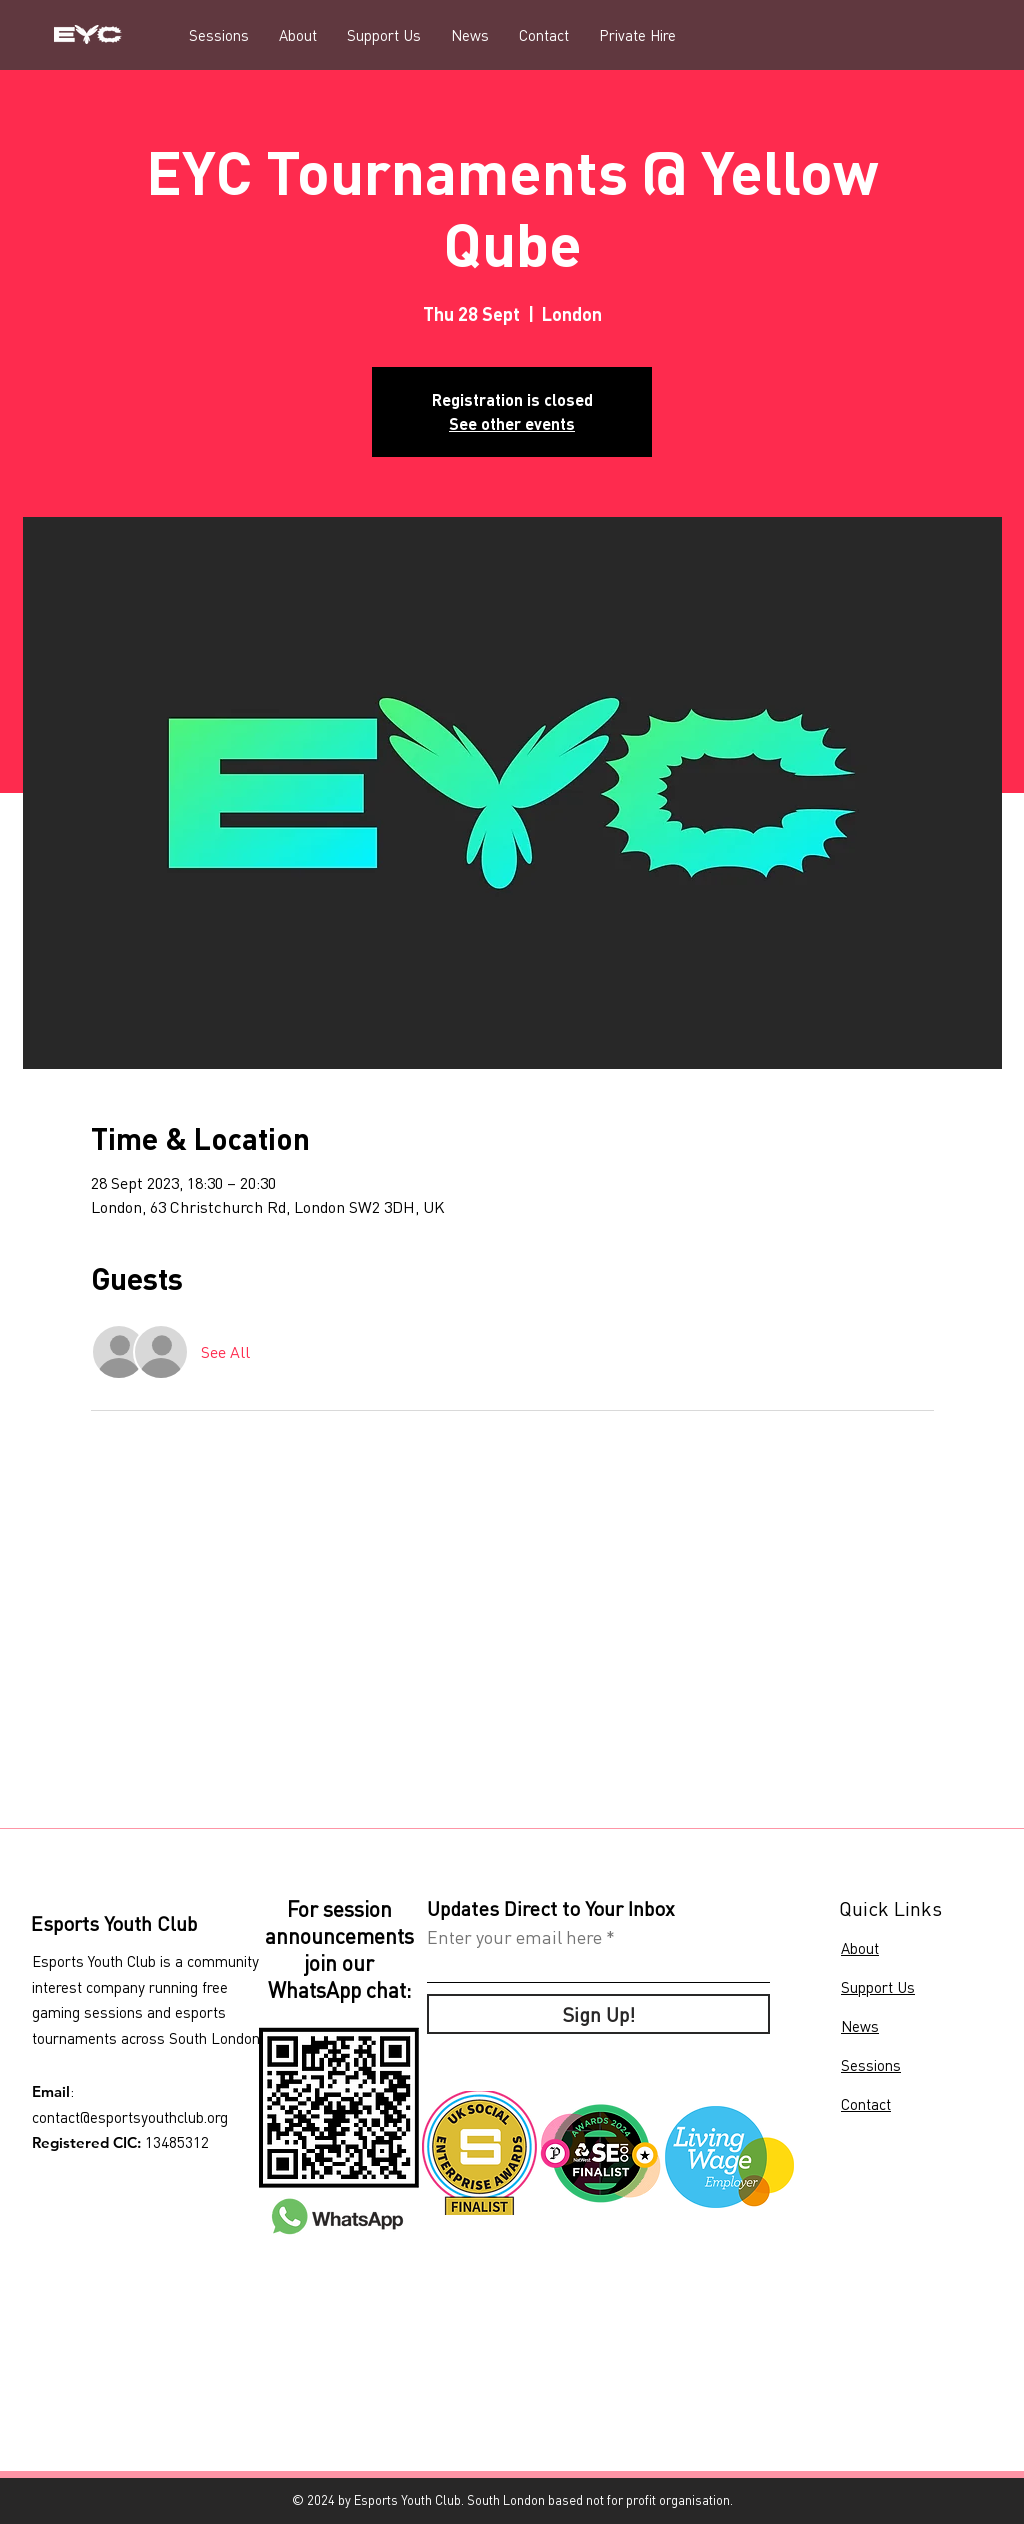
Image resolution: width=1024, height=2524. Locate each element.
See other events (512, 423)
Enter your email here (514, 1937)
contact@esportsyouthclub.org (130, 2117)
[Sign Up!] (598, 2014)
